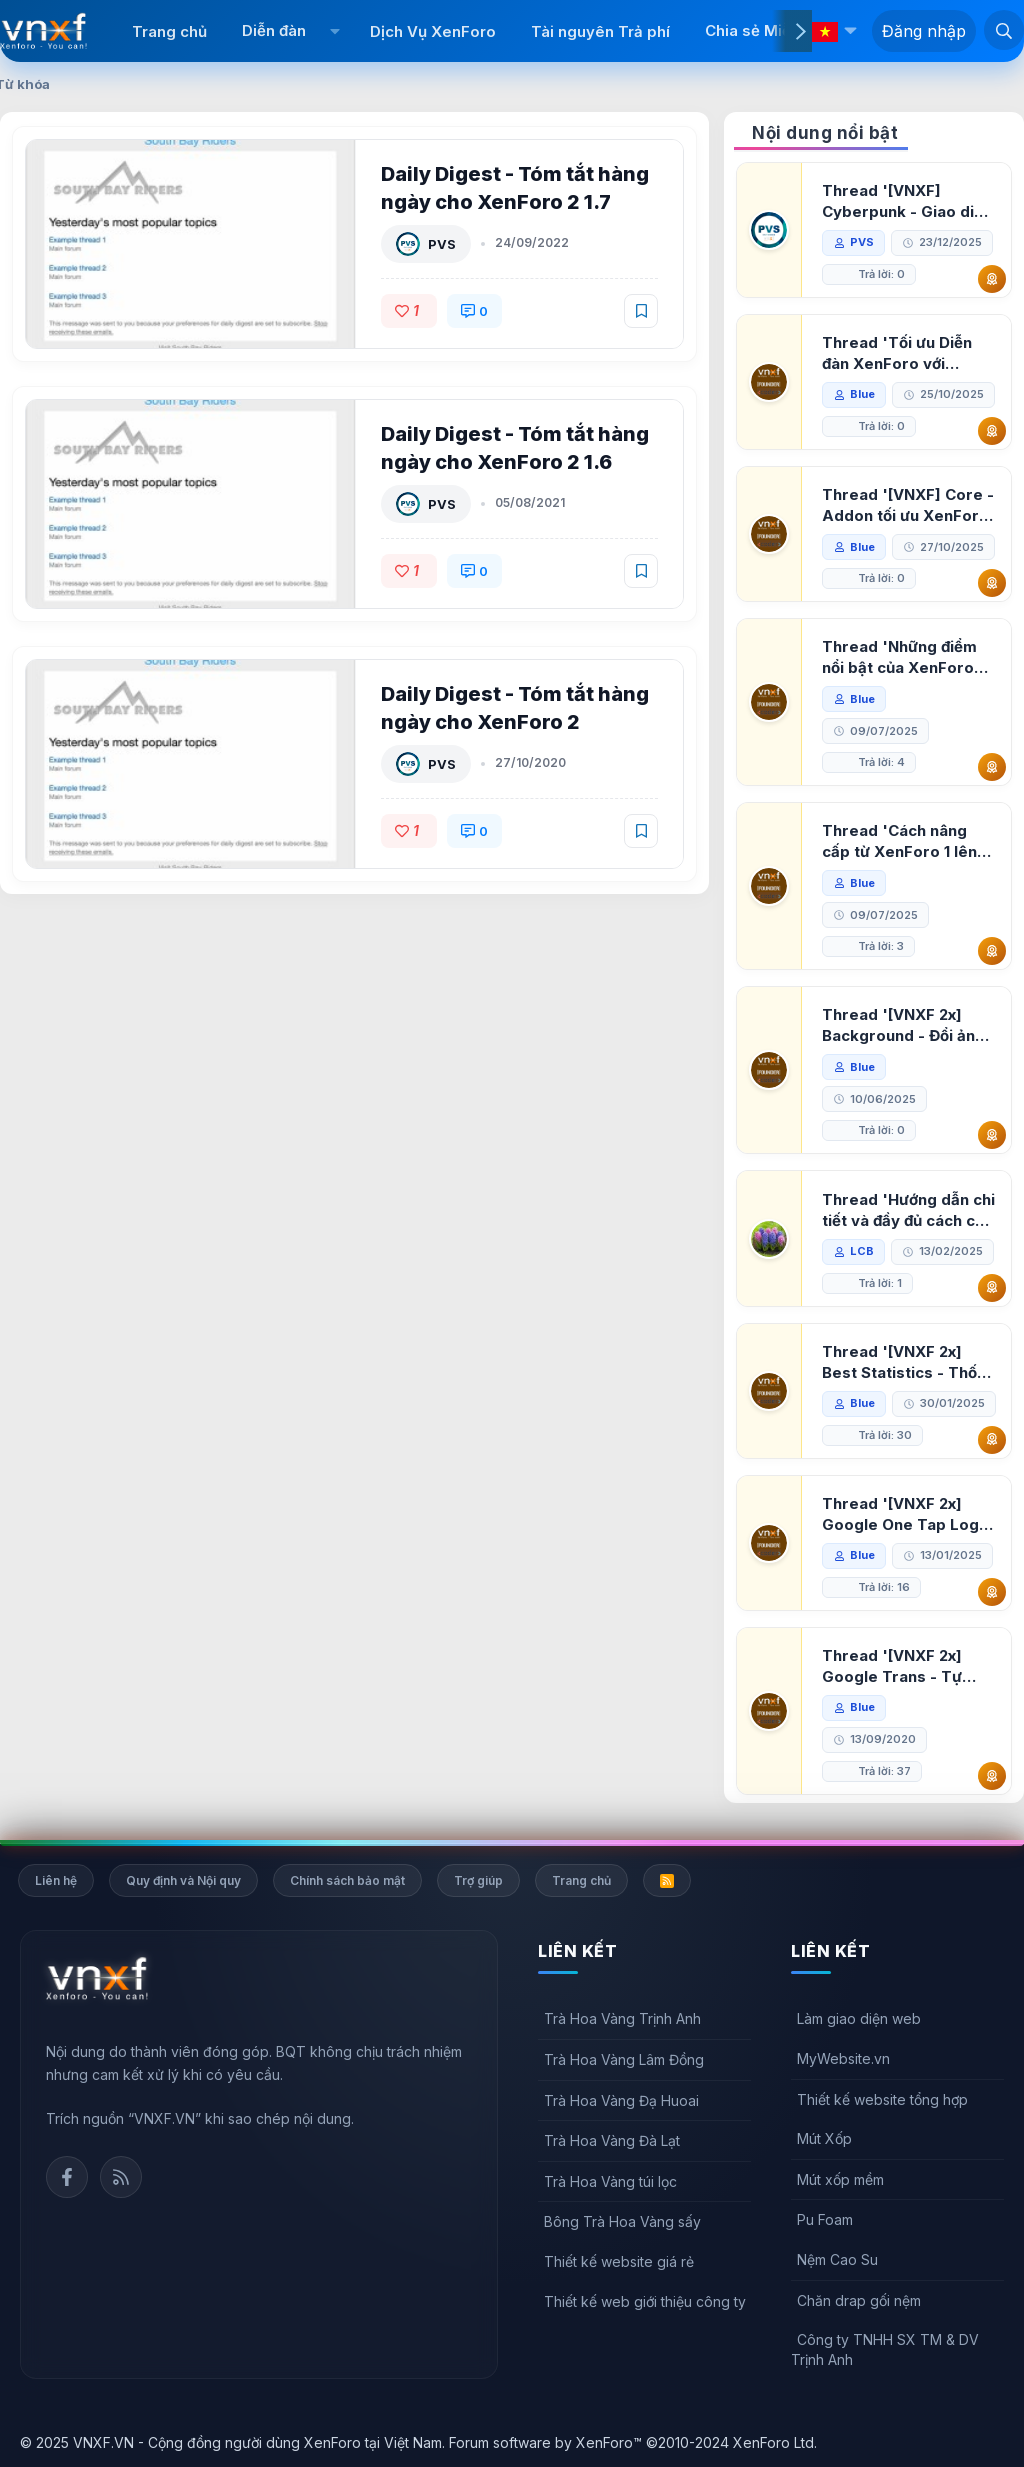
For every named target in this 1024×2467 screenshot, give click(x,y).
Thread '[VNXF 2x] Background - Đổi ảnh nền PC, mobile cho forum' (903, 1025)
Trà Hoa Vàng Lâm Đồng (624, 2059)
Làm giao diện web (859, 2018)
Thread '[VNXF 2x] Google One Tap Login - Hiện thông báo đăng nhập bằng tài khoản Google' (907, 1514)
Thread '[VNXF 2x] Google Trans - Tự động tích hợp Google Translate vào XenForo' (902, 1666)
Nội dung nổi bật (825, 133)
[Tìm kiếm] (1004, 30)
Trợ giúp (478, 1880)
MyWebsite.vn (843, 2058)
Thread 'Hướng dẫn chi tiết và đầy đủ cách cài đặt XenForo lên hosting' (908, 1210)
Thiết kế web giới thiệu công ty (645, 2301)
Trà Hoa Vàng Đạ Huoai (621, 2100)
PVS (442, 244)
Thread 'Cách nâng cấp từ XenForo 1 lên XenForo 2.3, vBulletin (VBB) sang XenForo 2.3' (905, 841)
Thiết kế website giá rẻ (619, 2261)
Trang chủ (169, 31)
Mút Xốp (824, 2138)
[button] (335, 31)
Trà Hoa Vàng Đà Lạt (612, 2140)
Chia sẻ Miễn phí (766, 30)
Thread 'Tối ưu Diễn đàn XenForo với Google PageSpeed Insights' (897, 353)
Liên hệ (56, 1880)
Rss (121, 2177)
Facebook (67, 2177)
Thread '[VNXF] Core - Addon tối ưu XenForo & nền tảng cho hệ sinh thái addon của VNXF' (908, 505)
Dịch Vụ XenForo (433, 31)
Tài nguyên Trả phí (600, 31)
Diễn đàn (274, 30)
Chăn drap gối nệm (859, 2300)
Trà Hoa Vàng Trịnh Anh (622, 2018)
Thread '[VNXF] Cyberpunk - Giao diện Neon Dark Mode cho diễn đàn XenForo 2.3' (907, 201)
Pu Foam (825, 2219)
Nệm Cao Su (837, 2259)
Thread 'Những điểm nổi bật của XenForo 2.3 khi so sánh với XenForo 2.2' (899, 657)
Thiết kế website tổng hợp (882, 2099)
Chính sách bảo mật (347, 1880)
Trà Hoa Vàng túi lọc (610, 2181)
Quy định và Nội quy (183, 1880)
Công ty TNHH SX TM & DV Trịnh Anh (885, 2349)
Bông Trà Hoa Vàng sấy (622, 2221)
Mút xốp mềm (840, 2179)
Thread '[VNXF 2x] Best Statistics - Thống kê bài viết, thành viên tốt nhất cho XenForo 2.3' (909, 1362)
